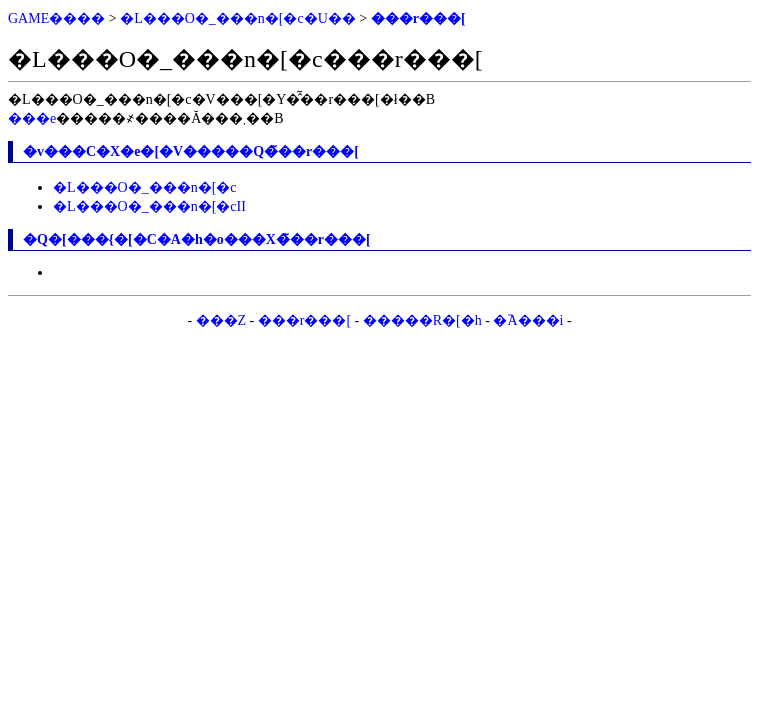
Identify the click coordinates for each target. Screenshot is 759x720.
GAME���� (56, 18)
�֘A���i (528, 320)
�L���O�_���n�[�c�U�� (238, 18)
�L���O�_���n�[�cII (149, 206)
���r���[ (418, 18)
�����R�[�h (422, 320)
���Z (221, 320)
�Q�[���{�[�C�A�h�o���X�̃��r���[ (197, 239)
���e (32, 118)
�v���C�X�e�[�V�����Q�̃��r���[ (191, 151)
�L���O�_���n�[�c (145, 187)
